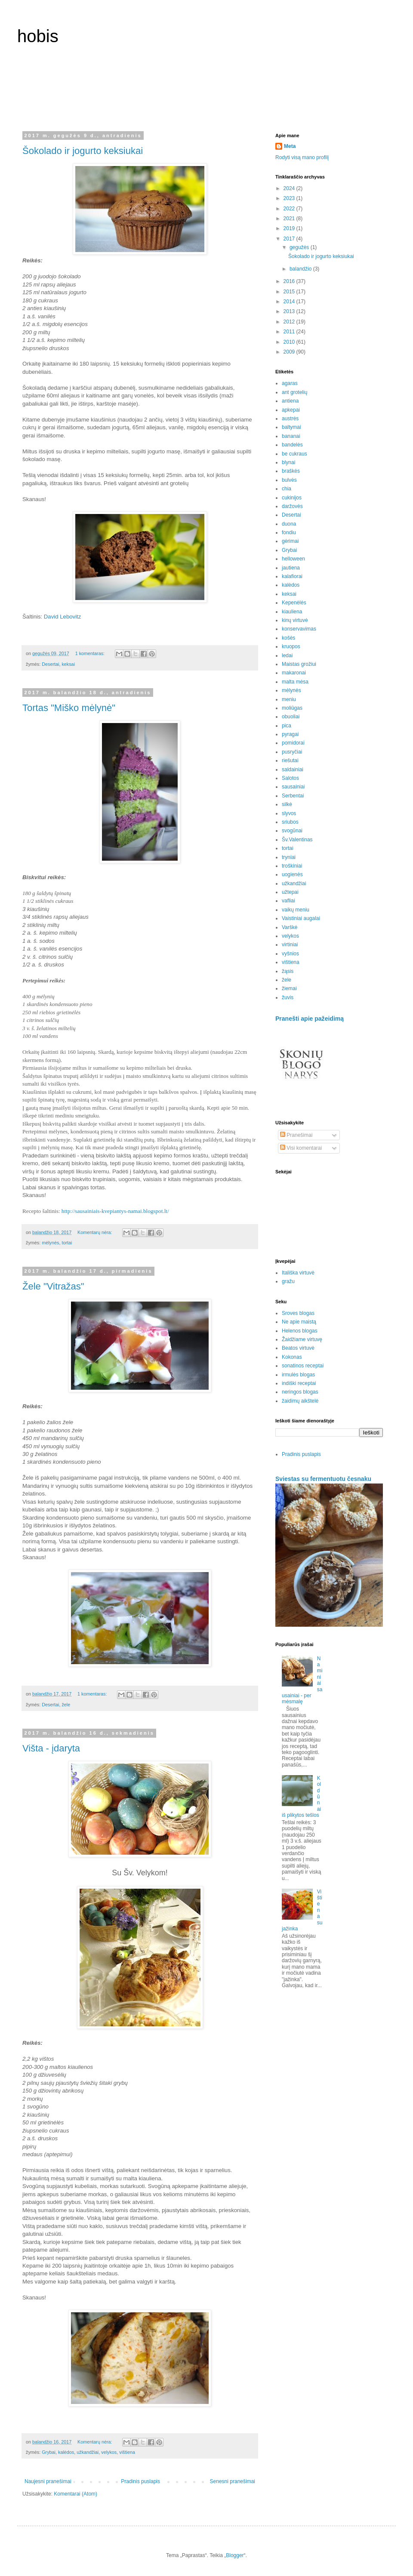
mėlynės (50, 1242)
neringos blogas (300, 1392)
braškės (291, 471)
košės (288, 638)
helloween (293, 559)
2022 (290, 209)
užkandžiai (88, 2452)
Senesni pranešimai (232, 2481)
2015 (290, 292)
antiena (290, 401)
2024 (290, 188)
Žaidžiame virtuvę (302, 1339)
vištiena (127, 2452)
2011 (290, 332)
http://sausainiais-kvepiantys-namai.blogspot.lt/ (115, 1211)
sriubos (290, 822)
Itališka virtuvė (298, 1273)
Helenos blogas (299, 1331)
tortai (67, 1242)
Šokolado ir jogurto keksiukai (82, 150)
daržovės (292, 506)
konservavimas (299, 629)
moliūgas (292, 708)
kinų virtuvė (295, 620)
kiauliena (292, 612)
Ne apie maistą (299, 1322)
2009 (290, 352)
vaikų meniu (295, 910)
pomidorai (293, 743)
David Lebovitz (62, 616)
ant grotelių (294, 392)
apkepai (291, 410)
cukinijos (292, 498)
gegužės (300, 247)
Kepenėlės (294, 603)
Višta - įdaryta (51, 1748)
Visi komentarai (301, 1148)
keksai (68, 664)
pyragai (290, 734)
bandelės (292, 445)
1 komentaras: (90, 653)
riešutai (290, 760)
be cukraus (294, 454)
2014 (290, 302)
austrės (290, 418)
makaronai (294, 673)
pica (286, 726)
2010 (290, 342)
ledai (287, 655)
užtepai (290, 892)
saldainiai (292, 769)
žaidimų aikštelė (300, 1401)
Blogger (234, 2555)
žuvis (287, 997)
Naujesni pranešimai (48, 2481)
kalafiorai (292, 576)
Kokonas (292, 1357)
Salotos (290, 778)
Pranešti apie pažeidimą (309, 1018)
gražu (288, 1281)
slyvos (289, 813)
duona (289, 524)
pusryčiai (292, 752)
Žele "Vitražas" (53, 1286)
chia (286, 489)
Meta (290, 146)
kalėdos (66, 2452)
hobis (38, 36)
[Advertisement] (206, 94)
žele (66, 1704)
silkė (287, 804)
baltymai (291, 427)
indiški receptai (299, 1383)
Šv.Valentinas (297, 840)
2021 (290, 218)
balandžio (301, 269)
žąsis (287, 971)
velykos (109, 2452)
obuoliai (290, 717)
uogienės (292, 874)
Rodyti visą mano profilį (302, 157)
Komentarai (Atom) (75, 2494)
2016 (290, 281)
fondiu (289, 532)
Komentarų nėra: (95, 1232)
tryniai (289, 857)
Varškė (289, 927)
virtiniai (290, 945)
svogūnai (292, 831)
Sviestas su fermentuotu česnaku (323, 1478)
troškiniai (292, 866)
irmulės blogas (298, 1375)
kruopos (291, 646)
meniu (289, 699)
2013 (290, 311)
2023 (290, 198)
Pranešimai (296, 1135)
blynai (288, 462)
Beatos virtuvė (298, 1348)
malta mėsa (295, 682)
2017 (290, 239)
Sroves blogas (298, 1313)
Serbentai (293, 796)
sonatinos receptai (303, 1366)
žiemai (289, 988)
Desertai (50, 664)
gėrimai (290, 541)
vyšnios (290, 954)
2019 (290, 228)
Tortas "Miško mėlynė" (68, 707)
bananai (291, 436)
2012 (290, 322)
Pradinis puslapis (140, 2481)
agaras (290, 383)
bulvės (289, 480)
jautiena (291, 568)
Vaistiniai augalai (301, 918)
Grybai (48, 2452)
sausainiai (293, 787)
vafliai (288, 901)
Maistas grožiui (299, 664)
